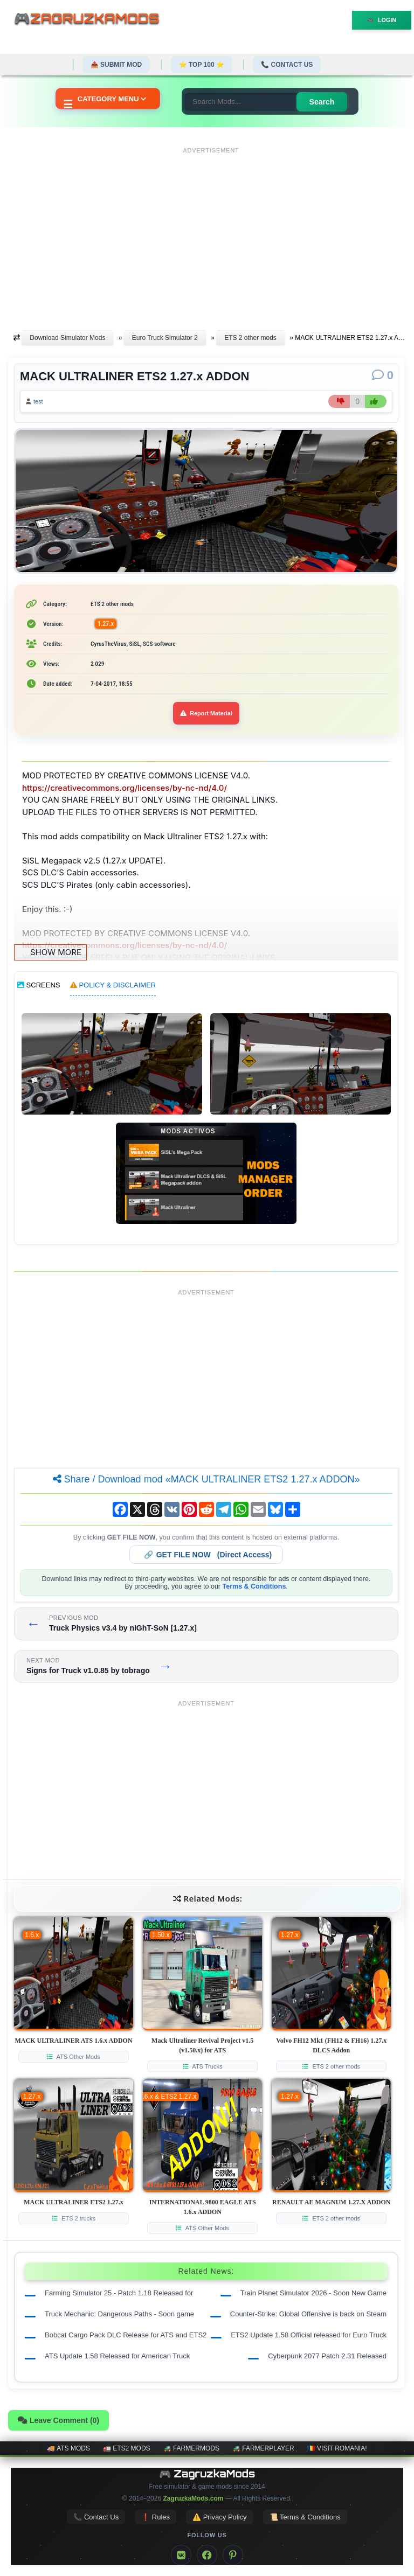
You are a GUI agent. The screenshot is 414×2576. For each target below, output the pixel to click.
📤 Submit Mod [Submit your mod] (116, 64)
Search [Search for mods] (322, 102)
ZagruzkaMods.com (193, 2498)
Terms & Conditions (254, 1586)
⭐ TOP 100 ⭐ (201, 64)
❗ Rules (155, 2517)
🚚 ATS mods (68, 2448)
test (38, 401)
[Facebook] (207, 2555)
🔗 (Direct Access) (208, 1554)
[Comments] (383, 375)
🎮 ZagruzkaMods (207, 2474)
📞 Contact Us (287, 64)
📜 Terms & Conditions (305, 2517)
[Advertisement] (211, 233)
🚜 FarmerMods (191, 2448)
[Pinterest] (233, 2555)
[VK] (181, 2555)
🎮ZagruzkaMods (91, 20)
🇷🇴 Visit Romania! (337, 2448)
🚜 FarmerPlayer (263, 2448)
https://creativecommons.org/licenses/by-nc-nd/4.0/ (124, 788)
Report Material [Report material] (206, 713)
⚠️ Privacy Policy (219, 2517)
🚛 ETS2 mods (126, 2448)
